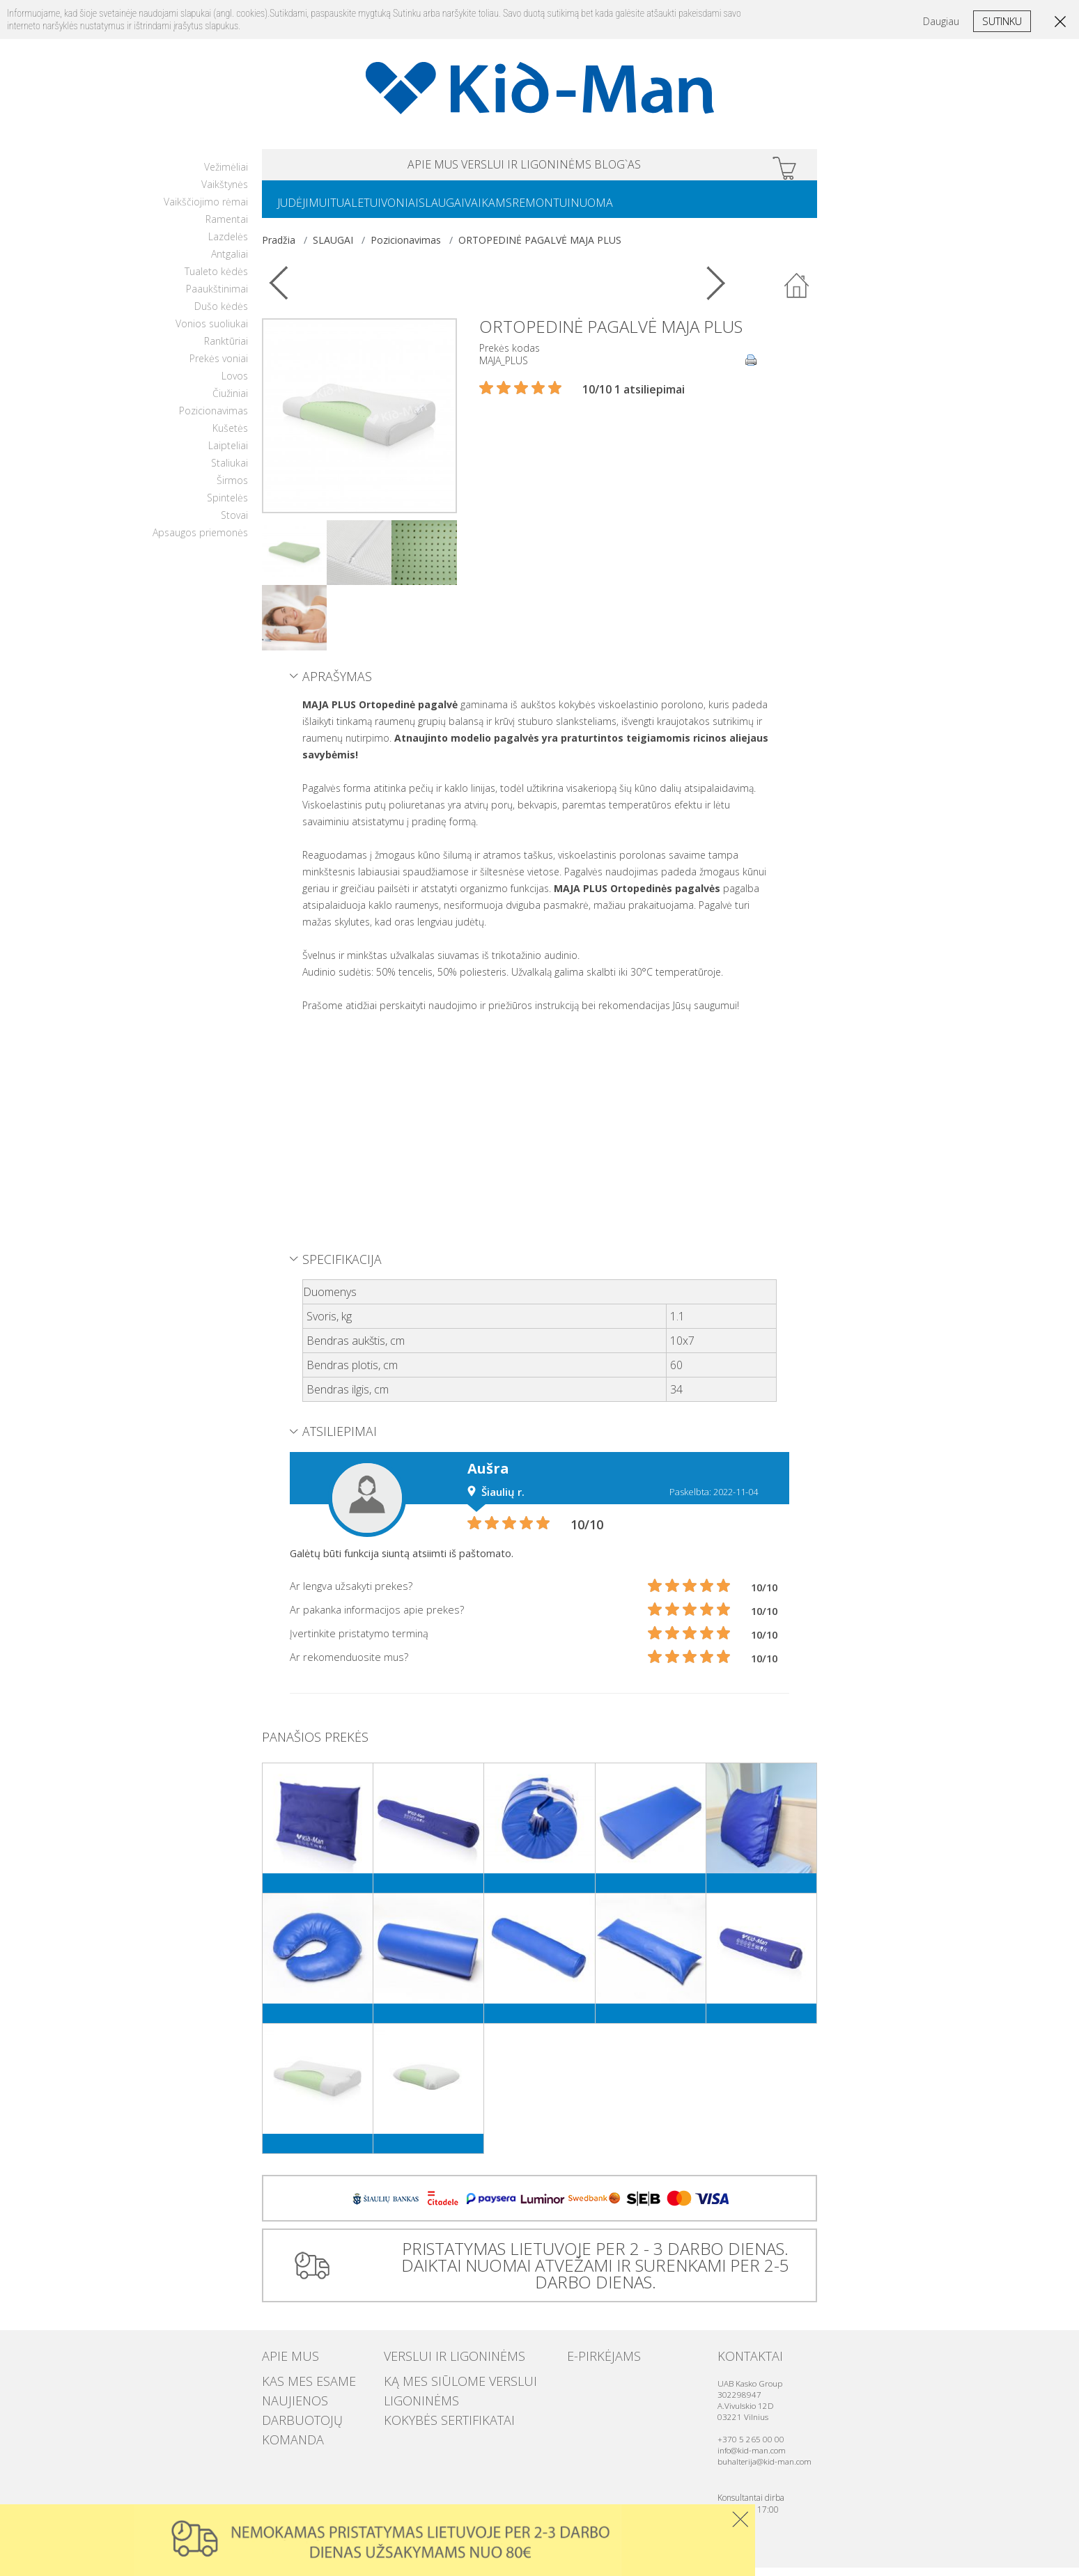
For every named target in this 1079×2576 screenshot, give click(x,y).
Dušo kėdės (221, 314)
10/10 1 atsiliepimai (633, 397)
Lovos (235, 384)
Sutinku (1002, 21)
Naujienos (285, 2400)
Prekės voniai (218, 366)
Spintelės (227, 506)
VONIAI (428, 209)
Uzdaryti (740, 2519)
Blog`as (672, 166)
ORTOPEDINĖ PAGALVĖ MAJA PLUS (539, 248)
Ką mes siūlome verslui (438, 2386)
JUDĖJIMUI (309, 209)
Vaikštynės (224, 192)
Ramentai (226, 227)
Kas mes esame (295, 2386)
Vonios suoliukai (212, 331)
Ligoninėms (411, 2400)
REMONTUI (602, 209)
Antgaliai (229, 262)
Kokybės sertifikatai (430, 2414)
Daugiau (941, 21)
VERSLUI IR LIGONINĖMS (526, 166)
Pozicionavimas (213, 419)
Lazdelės (228, 244)
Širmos (232, 488)
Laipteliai (228, 453)
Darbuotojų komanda (314, 2414)
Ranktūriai (226, 349)
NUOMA (664, 209)
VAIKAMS (538, 209)
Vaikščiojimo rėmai (206, 210)
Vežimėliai (226, 175)
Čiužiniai (230, 401)
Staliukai (229, 471)
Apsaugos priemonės (200, 540)
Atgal (797, 294)
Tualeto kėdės (216, 279)
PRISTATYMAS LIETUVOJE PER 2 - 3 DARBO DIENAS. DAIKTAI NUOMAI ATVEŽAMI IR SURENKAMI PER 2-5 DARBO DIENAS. (590, 2273)
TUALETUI (372, 209)
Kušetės (230, 436)
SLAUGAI (481, 209)
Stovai (234, 523)
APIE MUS (378, 166)
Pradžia (278, 248)
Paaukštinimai (217, 297)
